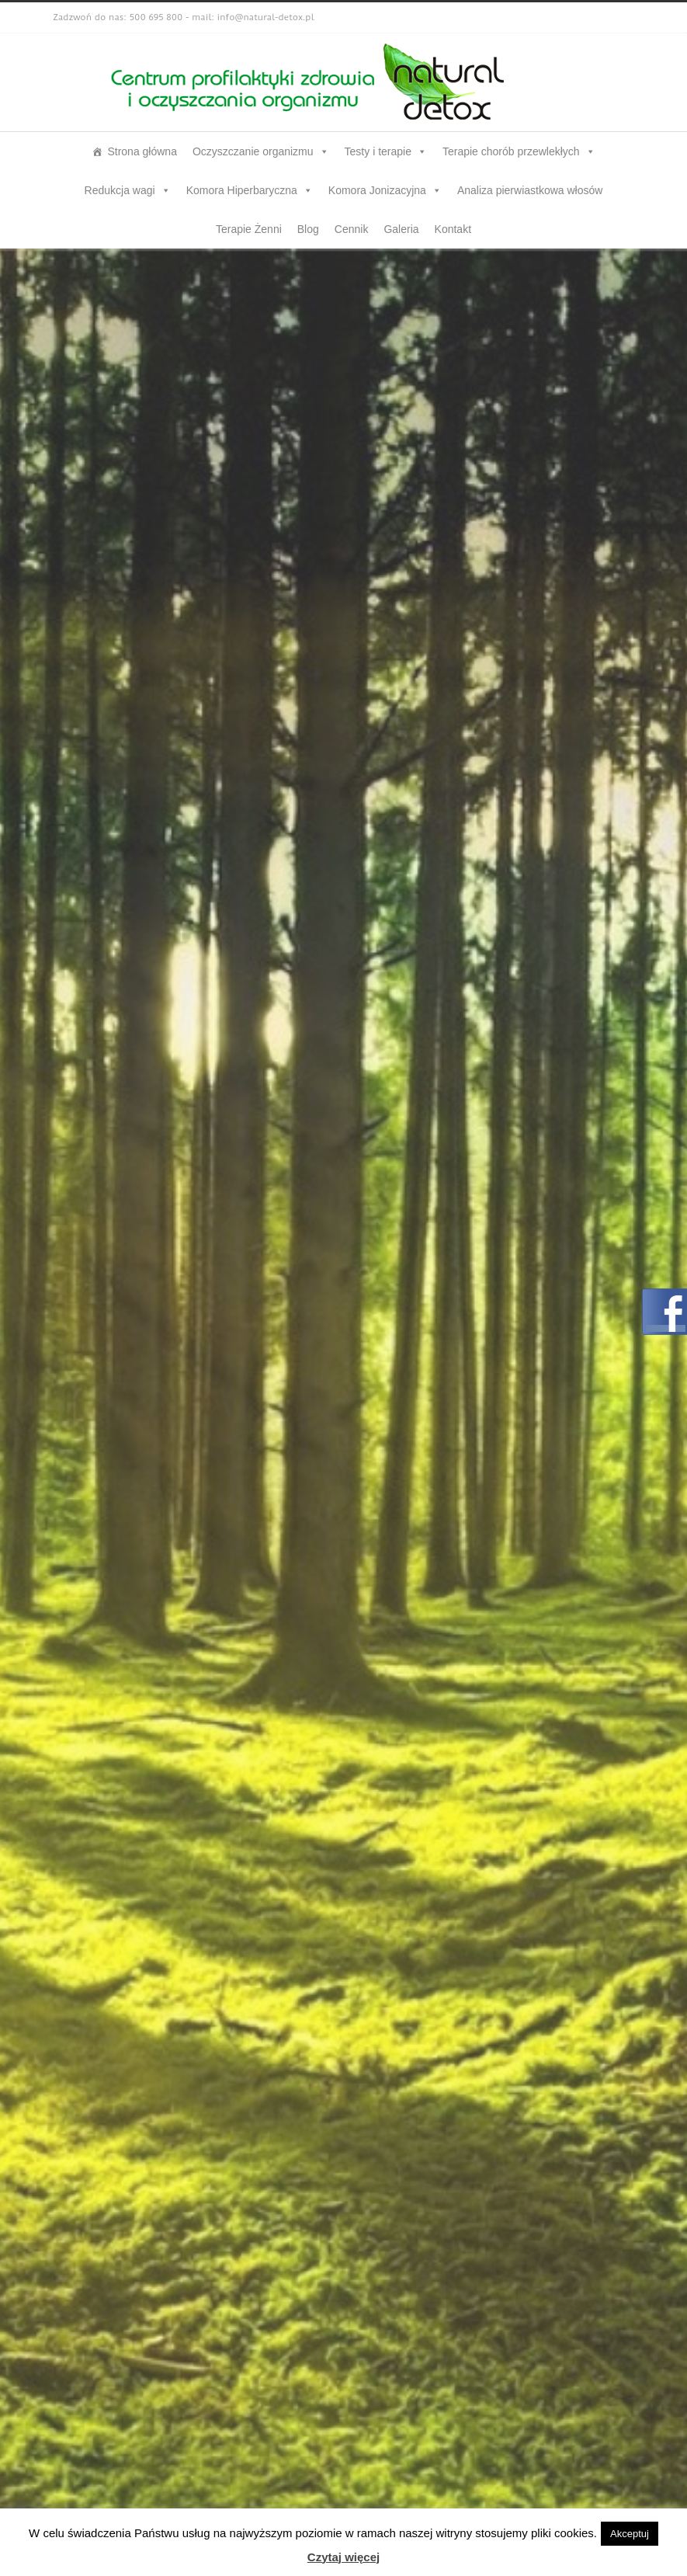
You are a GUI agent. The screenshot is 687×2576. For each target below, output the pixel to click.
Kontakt (453, 229)
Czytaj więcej (343, 2557)
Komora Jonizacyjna (385, 190)
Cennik (352, 229)
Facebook (618, 17)
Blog (308, 229)
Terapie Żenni (249, 229)
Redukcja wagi (128, 190)
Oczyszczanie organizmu (261, 151)
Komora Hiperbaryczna (249, 190)
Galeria (400, 229)
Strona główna (142, 151)
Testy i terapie (386, 151)
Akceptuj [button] (629, 2533)
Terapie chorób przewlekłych (518, 151)
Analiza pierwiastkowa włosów (530, 190)
